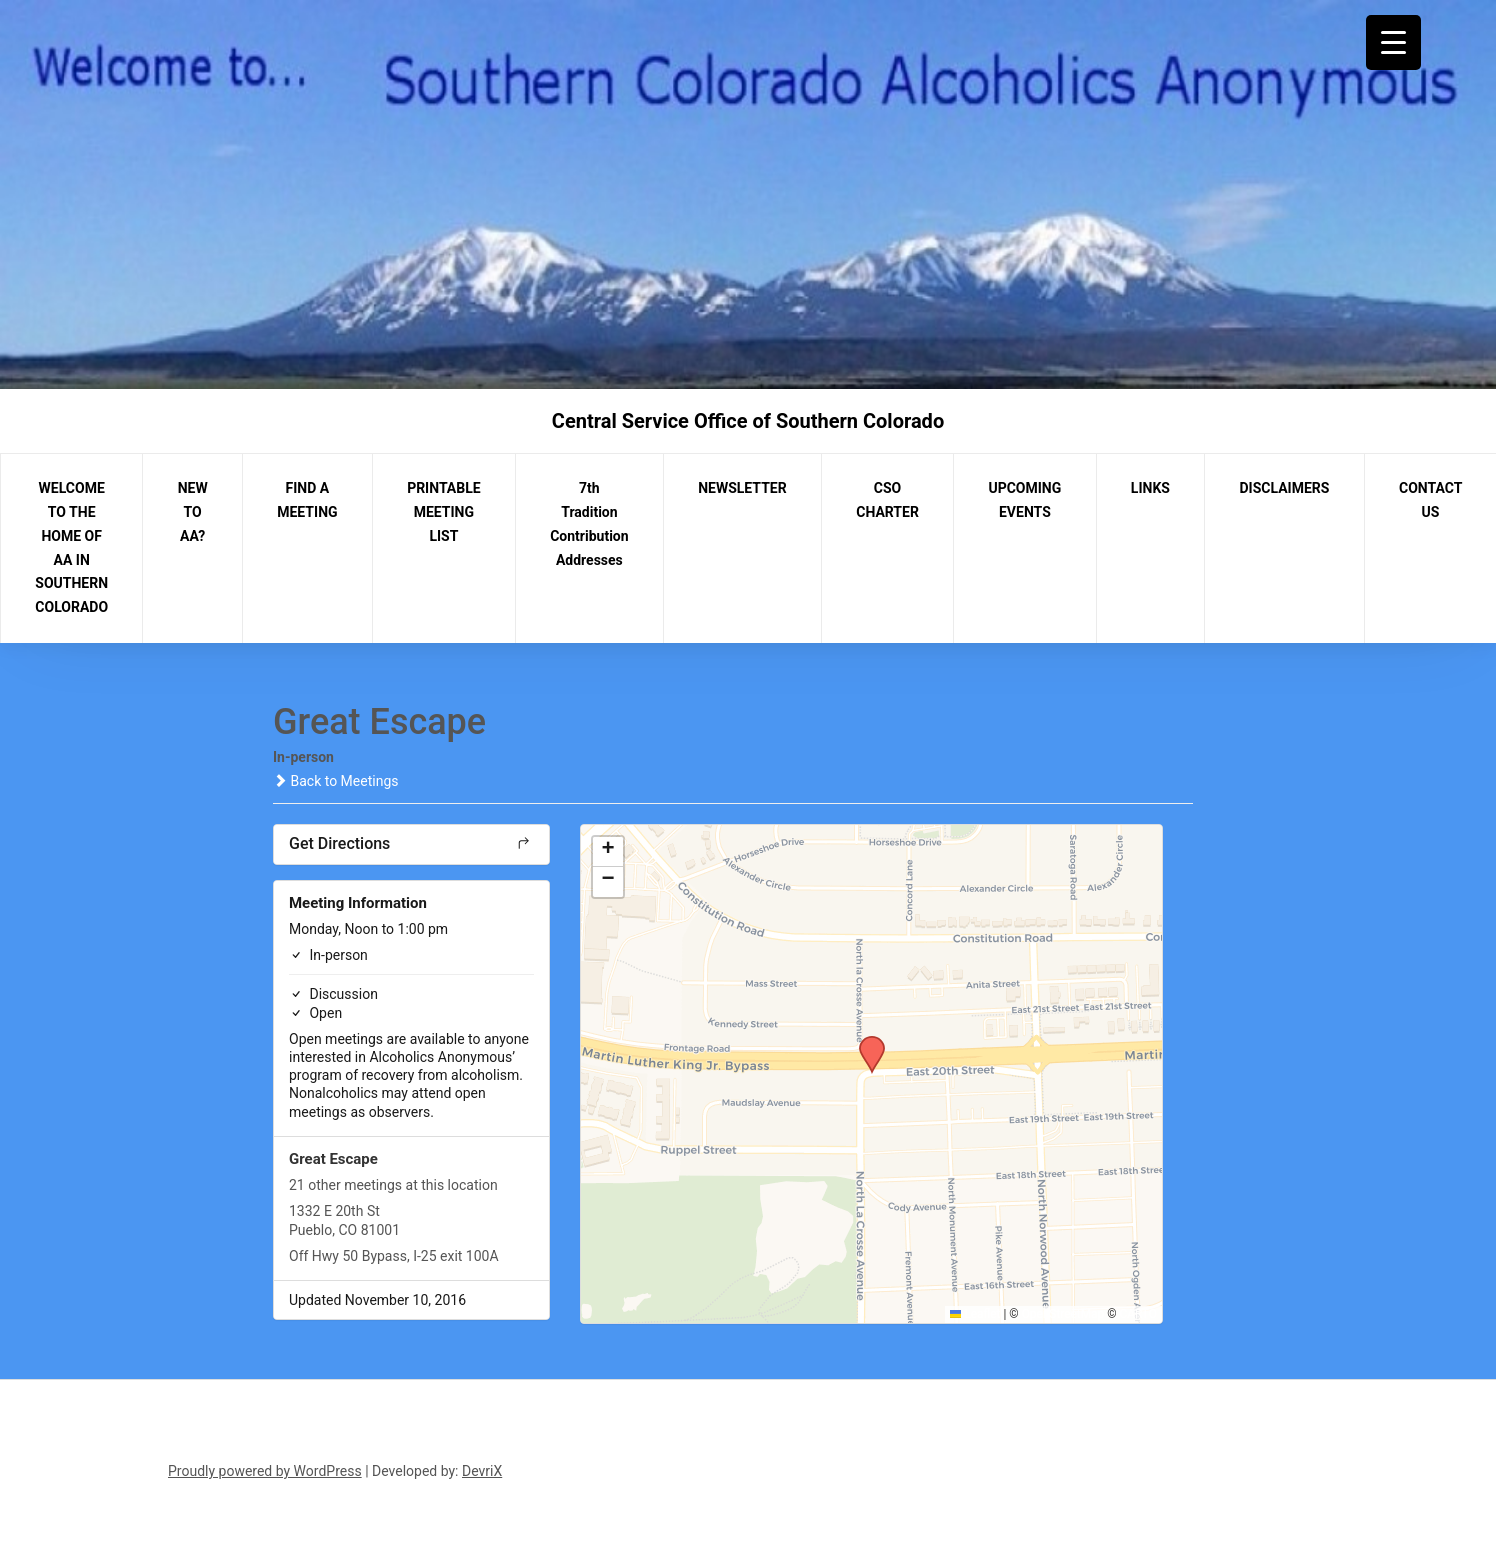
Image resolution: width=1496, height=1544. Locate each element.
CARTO (1138, 1314)
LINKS (1150, 488)
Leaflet (975, 1314)
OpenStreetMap (1063, 1314)
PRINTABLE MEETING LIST (444, 512)
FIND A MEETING (307, 500)
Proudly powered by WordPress (265, 1471)
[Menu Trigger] (1393, 42)
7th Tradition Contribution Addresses (589, 523)
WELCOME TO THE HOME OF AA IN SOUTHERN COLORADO (71, 547)
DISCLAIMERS (1285, 488)
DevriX (482, 1471)
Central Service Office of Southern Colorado (748, 421)
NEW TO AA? (193, 512)
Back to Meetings (335, 781)
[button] (865, 1042)
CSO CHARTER (887, 500)
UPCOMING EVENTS (1024, 500)
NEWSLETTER (742, 488)
